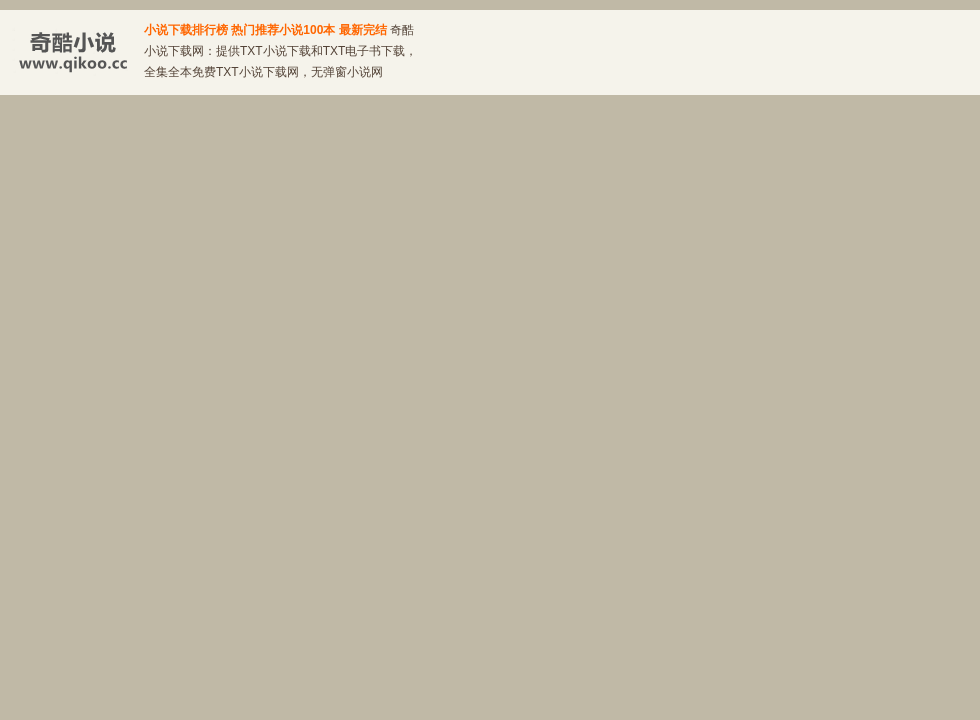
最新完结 (363, 30)
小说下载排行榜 (186, 30)
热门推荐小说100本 (283, 30)
